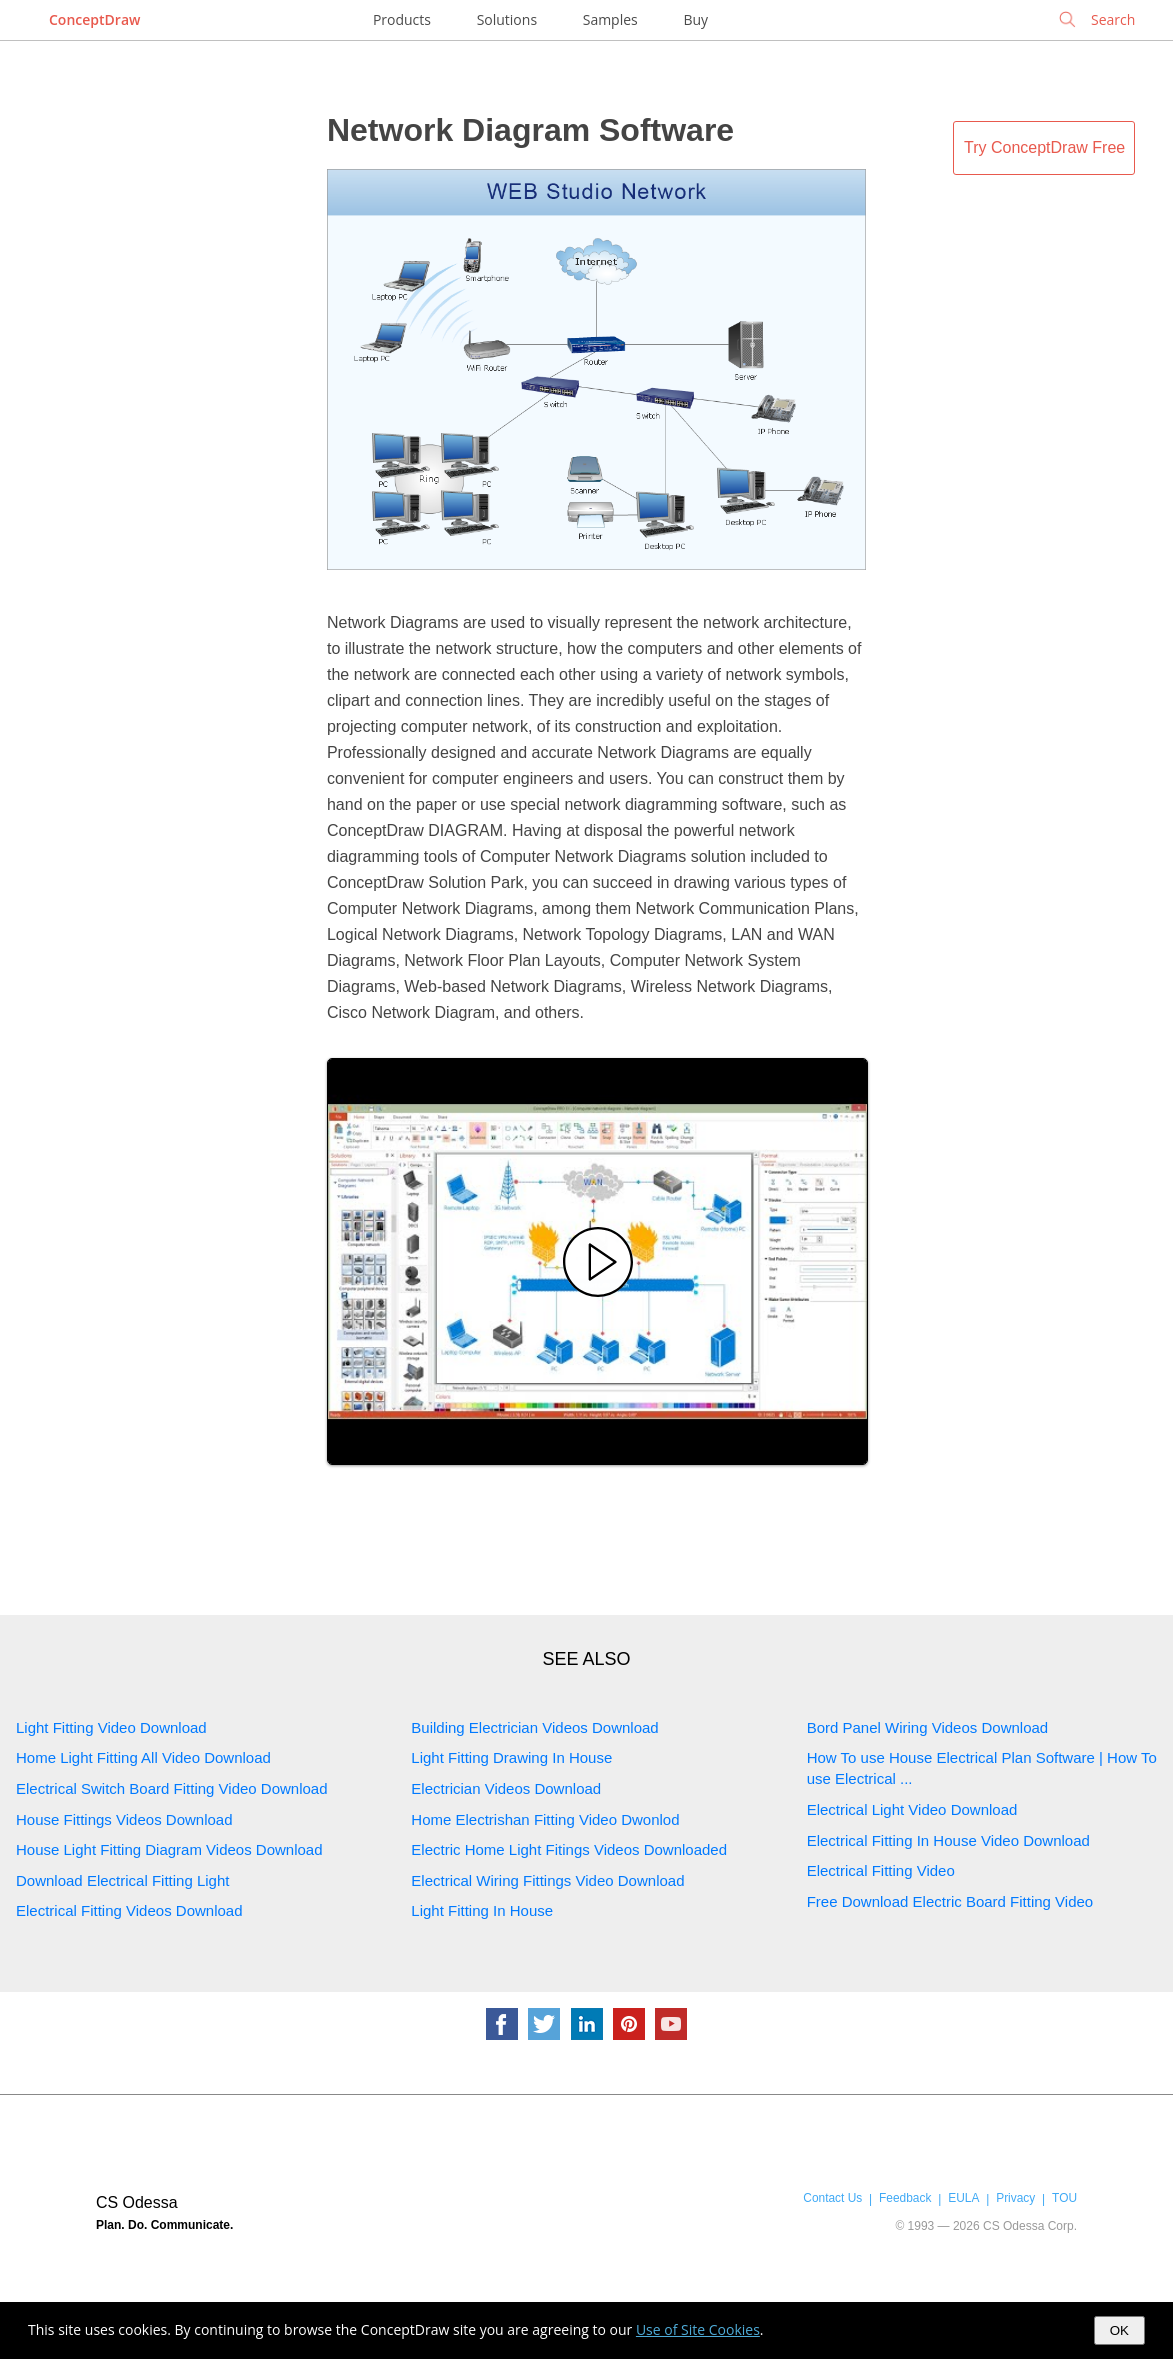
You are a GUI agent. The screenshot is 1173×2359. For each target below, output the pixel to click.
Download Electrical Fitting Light (122, 1880)
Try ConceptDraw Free (1044, 147)
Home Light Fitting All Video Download (143, 1757)
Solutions (507, 19)
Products (402, 19)
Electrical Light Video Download (912, 1809)
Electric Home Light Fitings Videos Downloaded (569, 1849)
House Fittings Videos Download (124, 1819)
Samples (610, 19)
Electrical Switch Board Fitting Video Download (172, 1788)
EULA (963, 2198)
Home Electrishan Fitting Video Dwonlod (545, 1819)
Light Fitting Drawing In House (511, 1757)
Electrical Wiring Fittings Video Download (547, 1880)
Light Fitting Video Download (111, 1727)
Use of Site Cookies (698, 2329)
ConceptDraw (94, 19)
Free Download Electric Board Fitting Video (950, 1901)
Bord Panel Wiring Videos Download (928, 1727)
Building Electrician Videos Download (534, 1727)
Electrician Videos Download (506, 1788)
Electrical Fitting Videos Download (129, 1910)
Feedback (905, 2198)
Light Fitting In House (482, 1910)
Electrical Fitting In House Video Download (948, 1840)
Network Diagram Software (530, 130)
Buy (695, 19)
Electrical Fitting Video (881, 1870)
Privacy (1015, 2198)
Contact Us (832, 2198)
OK (1119, 2330)
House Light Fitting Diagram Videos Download (169, 1849)
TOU (1064, 2198)
